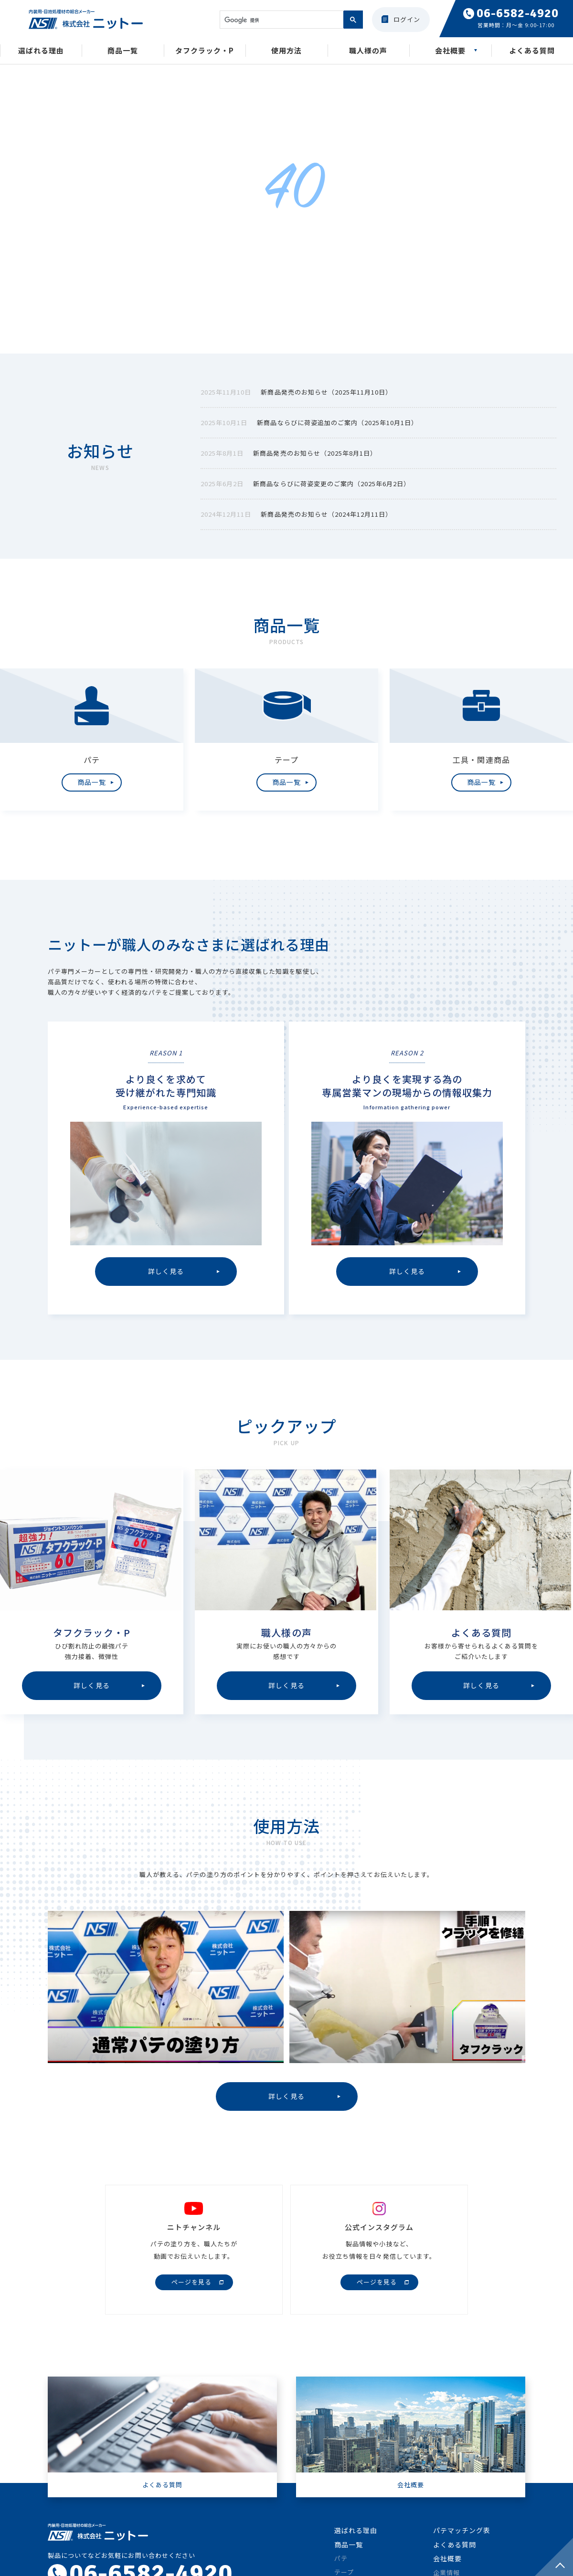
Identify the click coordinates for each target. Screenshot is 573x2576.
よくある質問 (532, 52)
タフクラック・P (204, 52)
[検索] (280, 20)
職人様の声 (368, 52)
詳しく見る (286, 2103)
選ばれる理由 (41, 52)
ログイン (406, 19)
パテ (341, 2566)
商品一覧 (122, 52)
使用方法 (286, 52)
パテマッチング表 (461, 2539)
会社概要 (450, 52)
